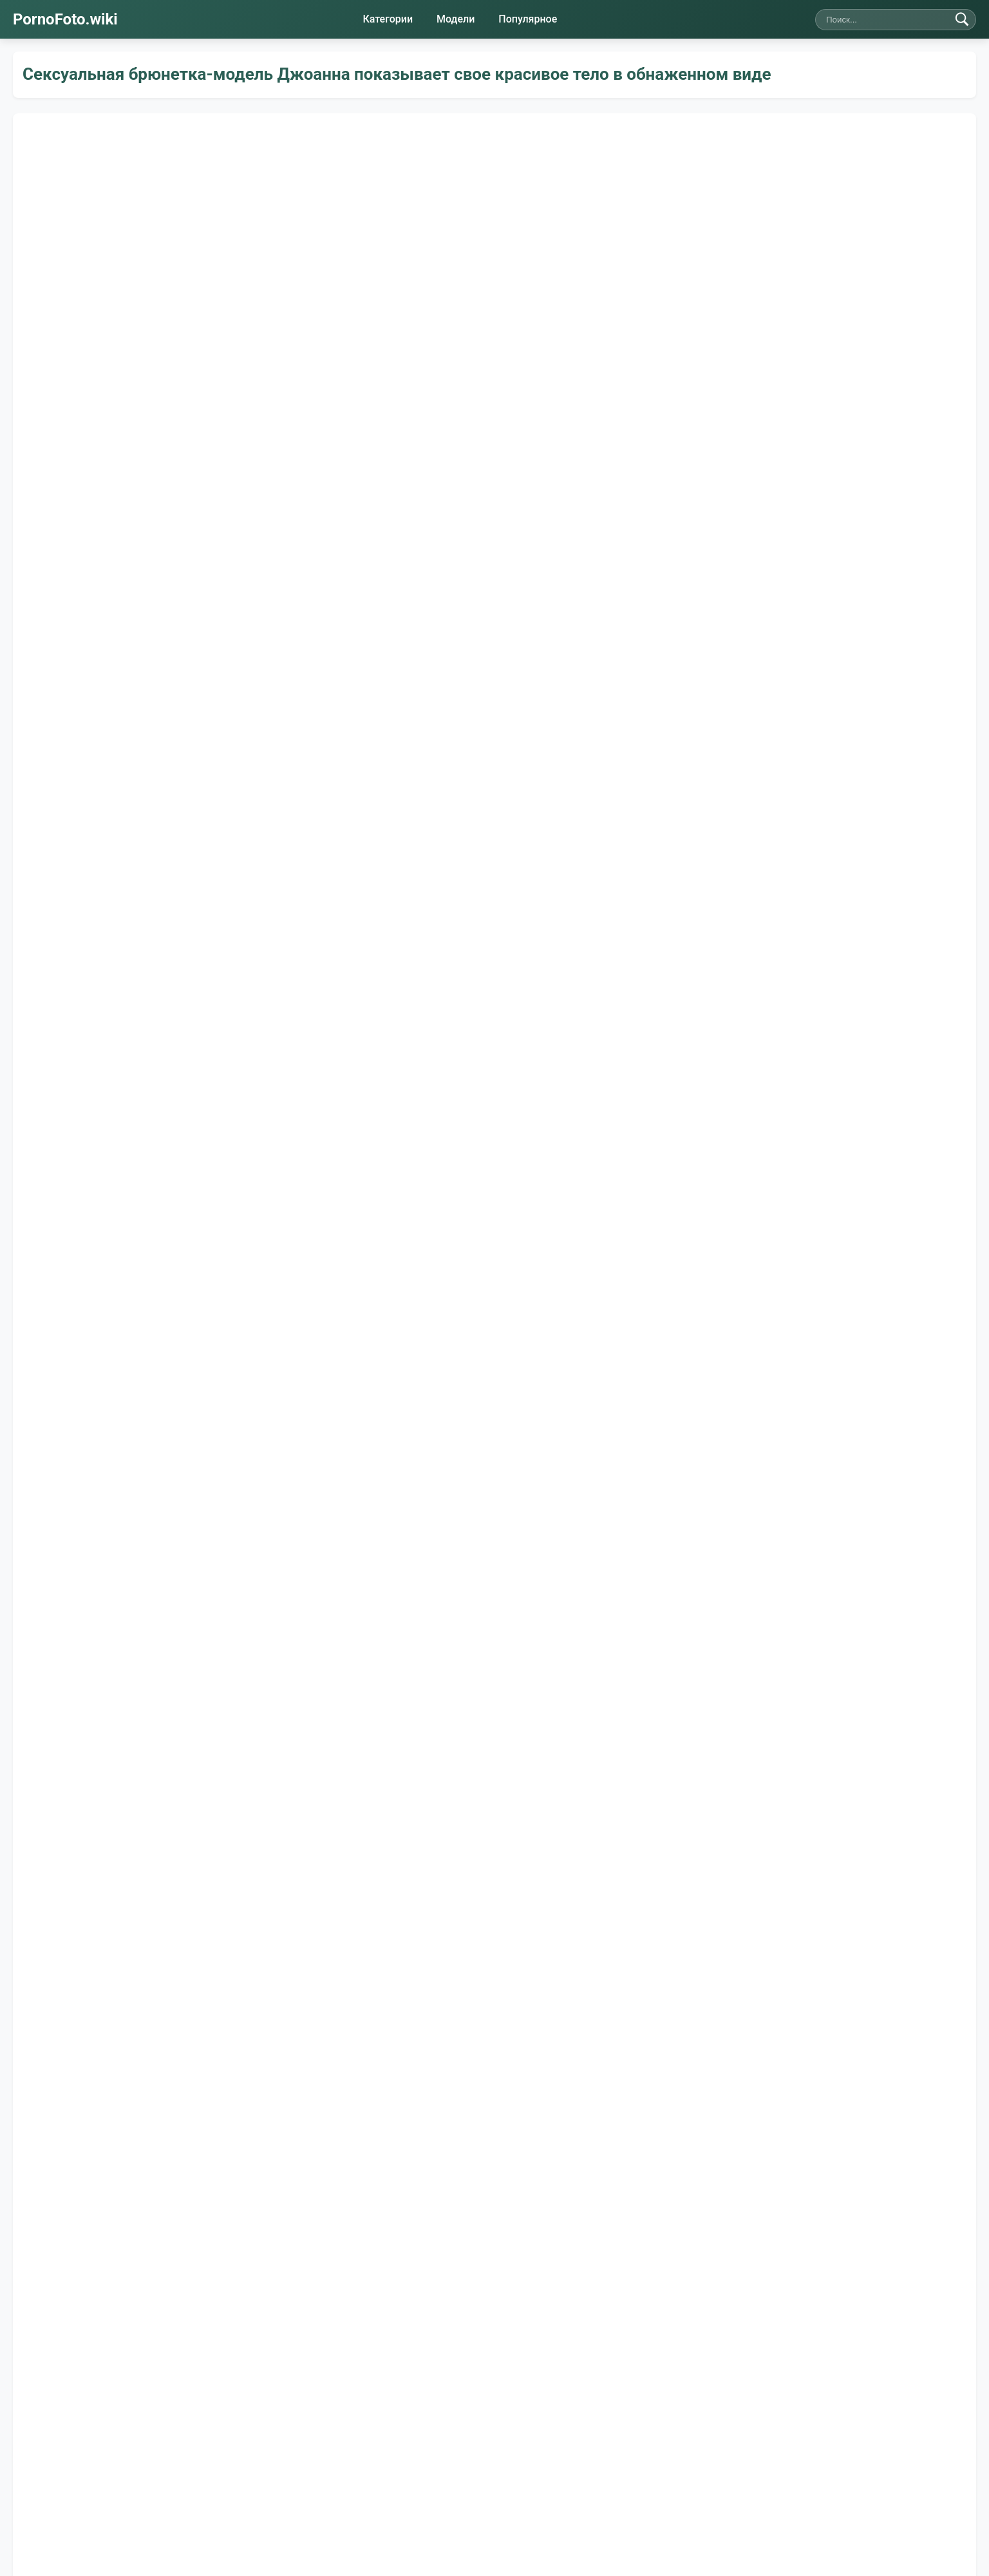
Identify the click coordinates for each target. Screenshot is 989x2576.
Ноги (273, 1442)
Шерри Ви (118, 1403)
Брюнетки (408, 1442)
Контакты (428, 2474)
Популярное (527, 19)
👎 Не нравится (159, 1322)
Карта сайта (554, 2474)
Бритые (130, 1442)
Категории (388, 19)
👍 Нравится (59, 1322)
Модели (456, 19)
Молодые (205, 1442)
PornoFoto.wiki (65, 19)
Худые (335, 1442)
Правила (489, 2474)
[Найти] (962, 19)
